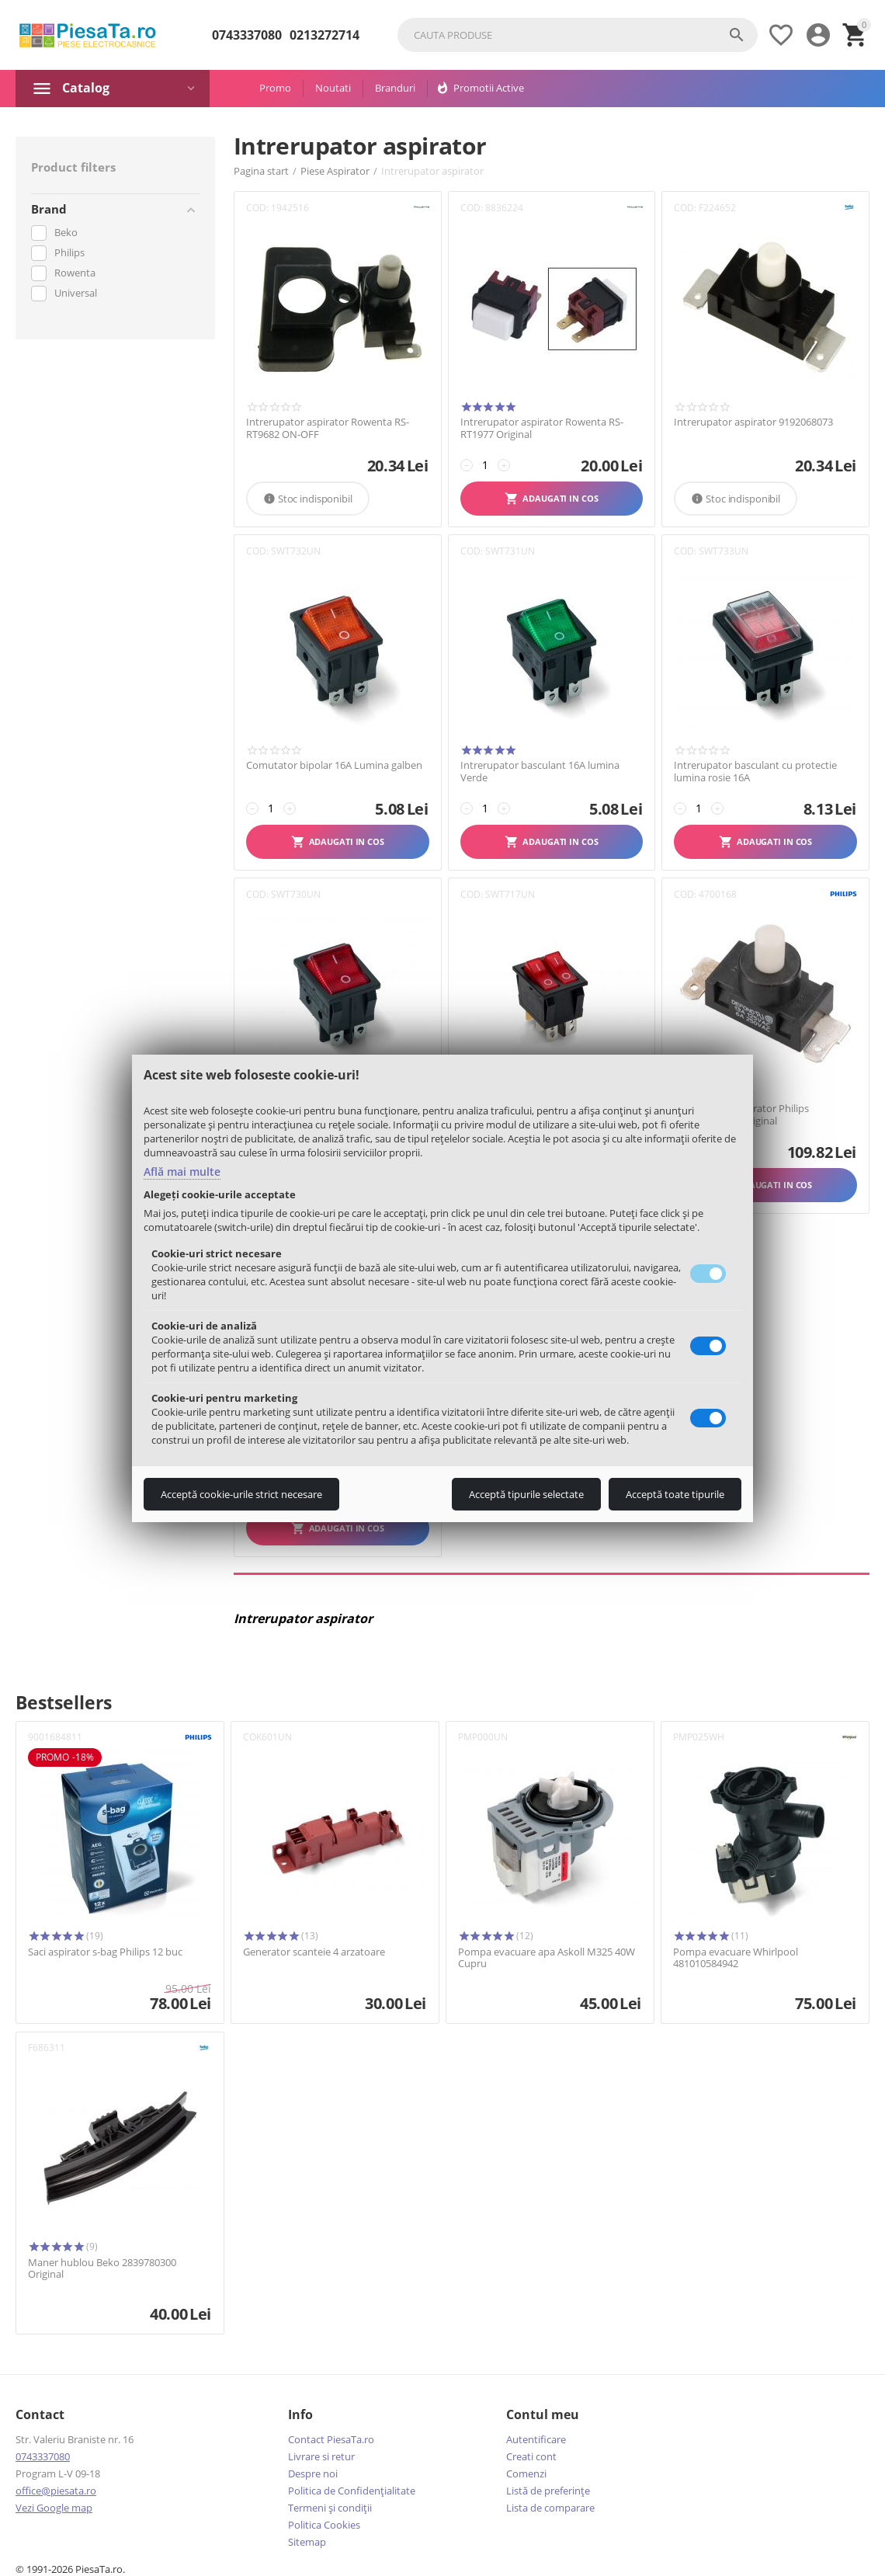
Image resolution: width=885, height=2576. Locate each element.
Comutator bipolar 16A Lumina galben (334, 766)
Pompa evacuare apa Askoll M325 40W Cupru (546, 1958)
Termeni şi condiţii (330, 2508)
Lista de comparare (550, 2508)
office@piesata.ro (56, 2491)
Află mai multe (182, 1171)
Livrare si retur (321, 2456)
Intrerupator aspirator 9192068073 (753, 422)
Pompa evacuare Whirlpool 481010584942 (735, 1958)
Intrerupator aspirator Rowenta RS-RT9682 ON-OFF (327, 428)
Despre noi (313, 2473)
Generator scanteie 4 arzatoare (314, 1952)
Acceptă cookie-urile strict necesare (241, 1494)
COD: (257, 207)
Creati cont (531, 2456)
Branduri (395, 88)
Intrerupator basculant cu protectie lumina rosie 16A (755, 772)
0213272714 (324, 35)
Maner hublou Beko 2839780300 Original (102, 2269)
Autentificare (536, 2439)
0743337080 (247, 35)
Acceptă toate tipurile (675, 1494)
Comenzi (526, 2473)
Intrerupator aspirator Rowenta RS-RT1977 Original (541, 428)
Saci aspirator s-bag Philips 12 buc (105, 1952)
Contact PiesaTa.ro (331, 2439)
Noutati (333, 88)
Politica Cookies (324, 2525)
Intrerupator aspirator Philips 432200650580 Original (741, 1115)
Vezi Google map (54, 2508)
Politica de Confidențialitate (351, 2491)
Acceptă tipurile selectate (526, 1494)
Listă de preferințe (548, 2491)
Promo (275, 88)
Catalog (85, 87)
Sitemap (307, 2542)
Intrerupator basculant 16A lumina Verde (540, 772)
